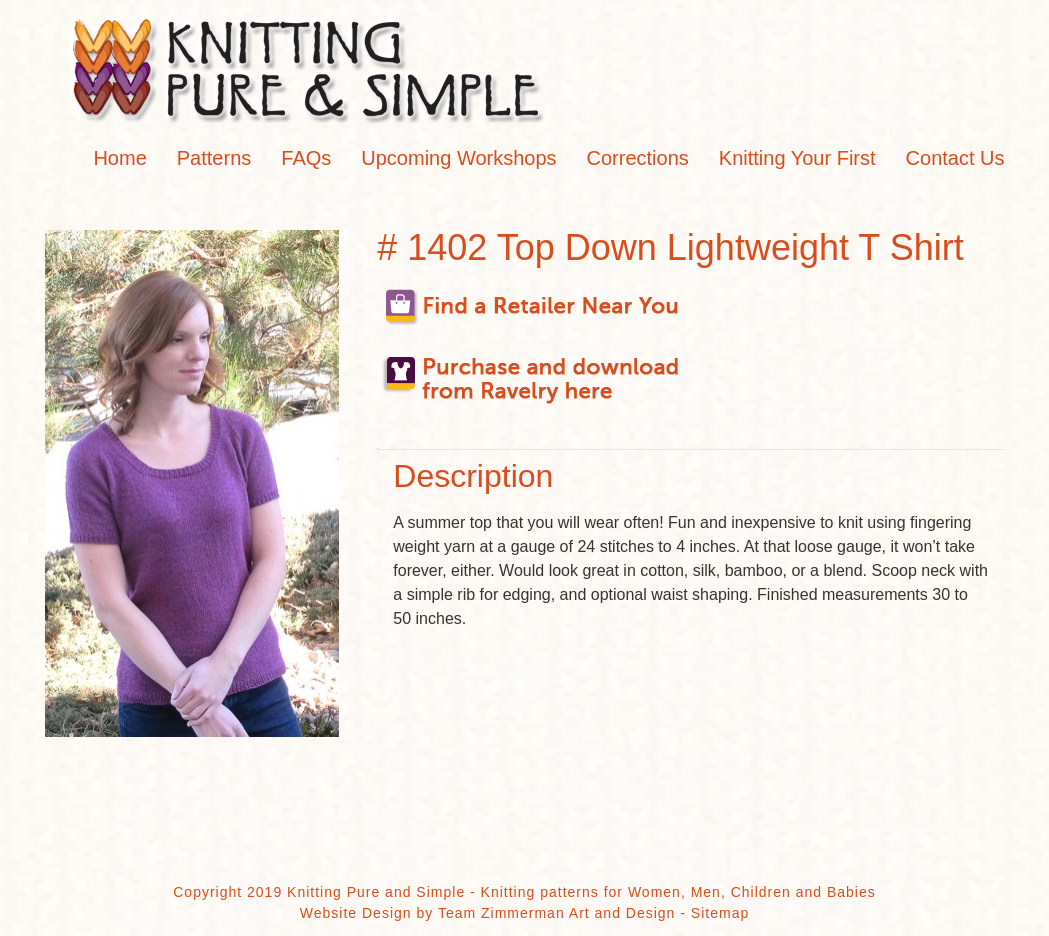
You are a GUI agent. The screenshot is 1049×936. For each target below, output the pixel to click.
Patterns (214, 158)
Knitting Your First (797, 158)
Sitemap (720, 913)
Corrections (638, 158)
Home (119, 158)
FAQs (306, 158)
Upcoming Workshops (458, 158)
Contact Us (955, 158)
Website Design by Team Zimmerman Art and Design (488, 913)
